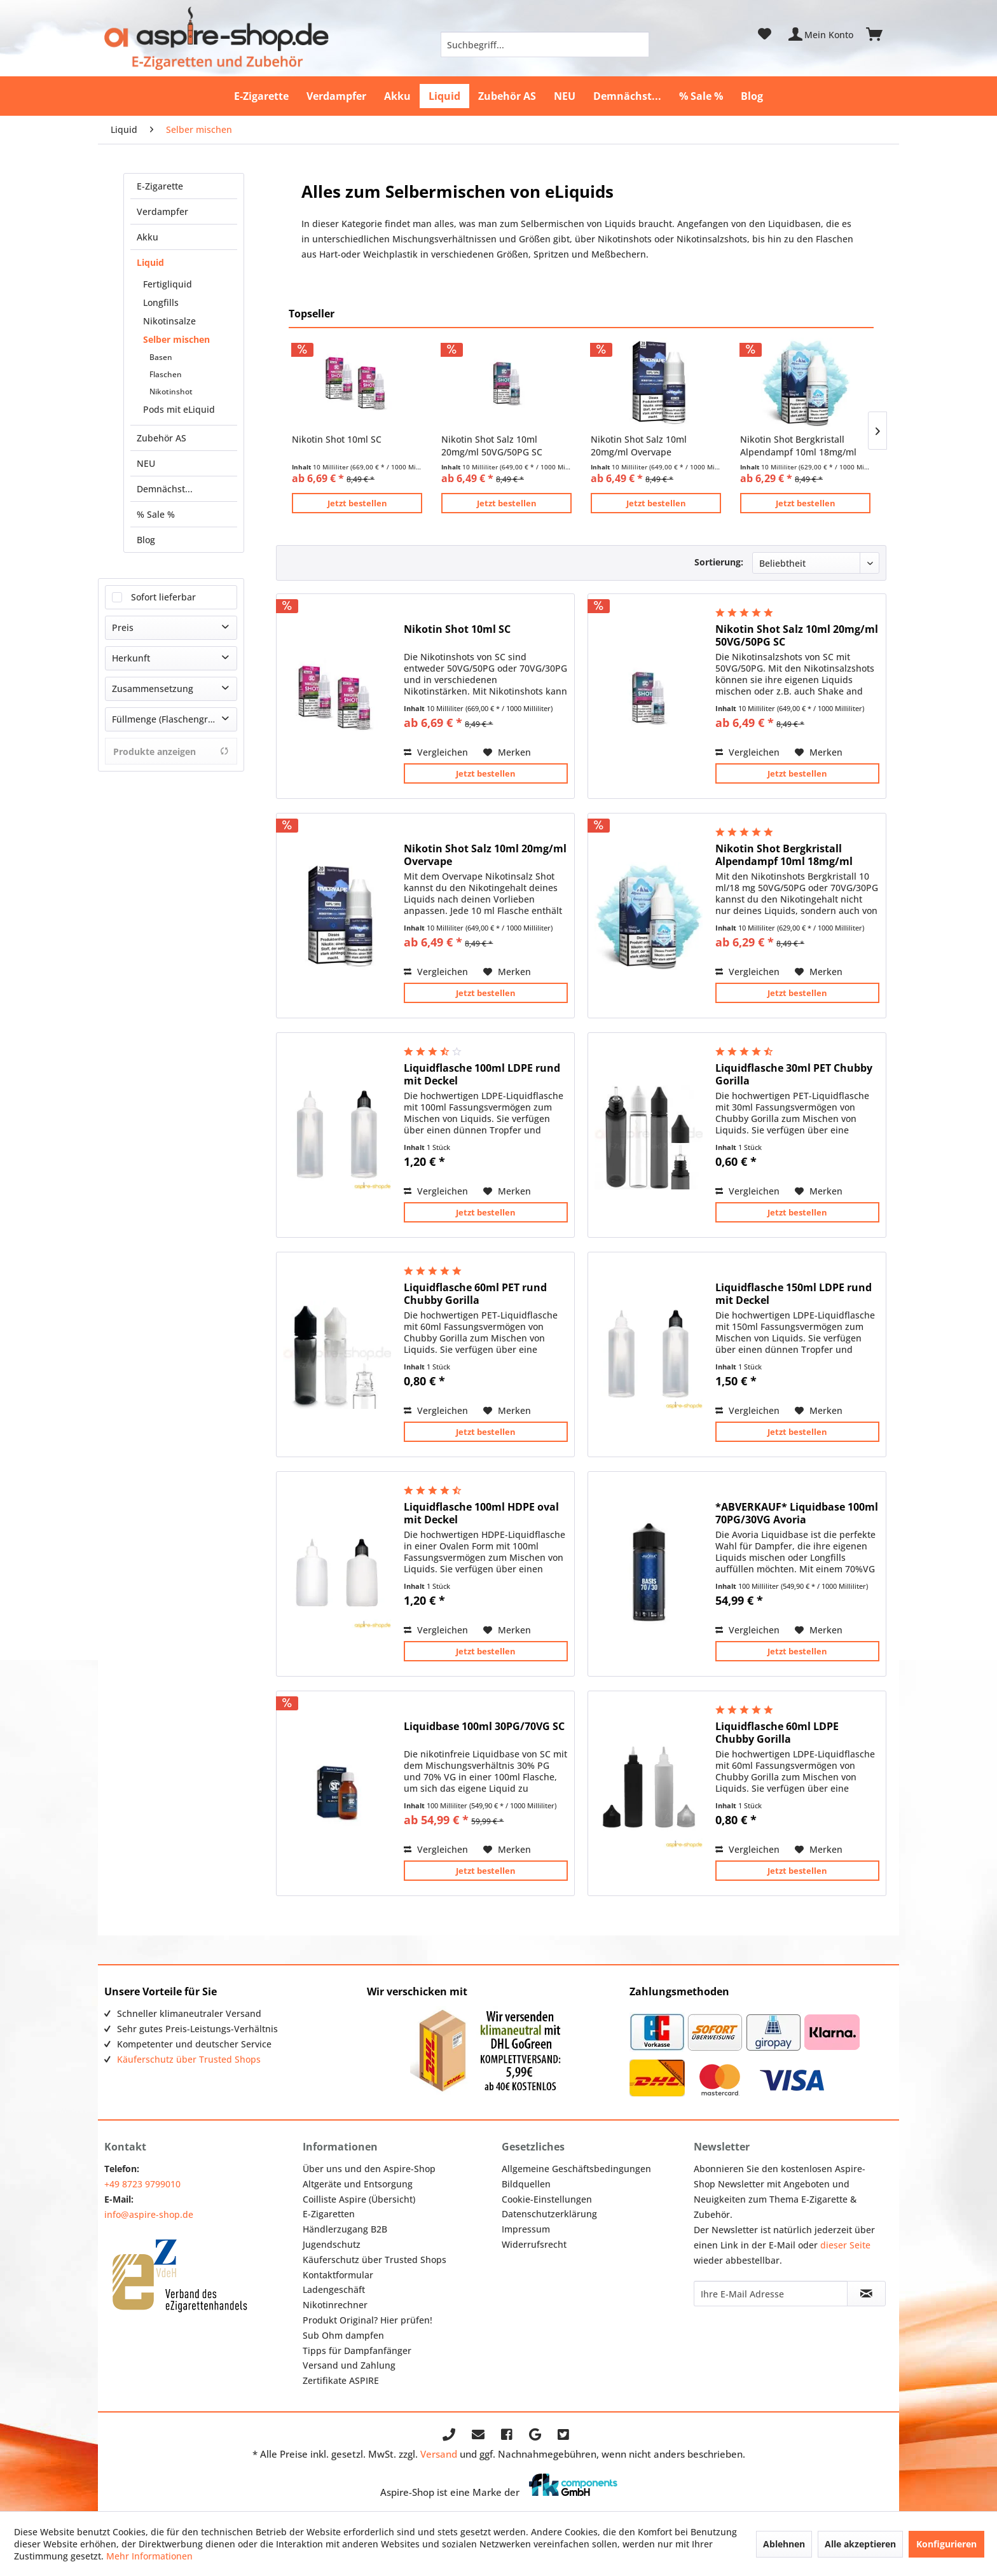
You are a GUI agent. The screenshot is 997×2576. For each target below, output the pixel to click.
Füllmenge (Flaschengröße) (169, 719)
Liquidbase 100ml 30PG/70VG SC (484, 1726)
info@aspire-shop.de (148, 2214)
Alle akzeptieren (860, 2544)
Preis (123, 627)
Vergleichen (436, 752)
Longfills (161, 302)
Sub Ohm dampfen (343, 2335)
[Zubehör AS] (507, 96)
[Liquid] (444, 96)
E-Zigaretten (329, 2214)
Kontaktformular (338, 2275)
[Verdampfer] (336, 96)
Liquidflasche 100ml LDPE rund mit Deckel (482, 1074)
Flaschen (165, 374)
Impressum (526, 2229)
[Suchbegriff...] (545, 44)
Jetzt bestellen (357, 503)
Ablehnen (784, 2544)
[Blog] (752, 96)
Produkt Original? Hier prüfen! (367, 2320)
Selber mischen (176, 339)
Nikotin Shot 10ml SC (337, 439)
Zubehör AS (161, 438)
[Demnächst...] (627, 96)
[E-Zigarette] (261, 96)
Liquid (150, 262)
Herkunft (131, 658)
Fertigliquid (167, 284)
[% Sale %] (701, 96)
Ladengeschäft (334, 2289)
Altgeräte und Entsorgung (358, 2184)
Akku (147, 237)
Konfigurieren (946, 2544)
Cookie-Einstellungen (547, 2199)
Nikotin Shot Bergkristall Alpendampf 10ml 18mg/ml (798, 445)
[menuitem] (545, 44)
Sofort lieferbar (163, 597)
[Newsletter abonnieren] (866, 2293)
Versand (438, 2454)
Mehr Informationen (149, 2556)
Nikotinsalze (169, 321)
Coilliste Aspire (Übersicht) (359, 2199)
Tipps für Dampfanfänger (357, 2350)
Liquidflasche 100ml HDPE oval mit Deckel (481, 1513)
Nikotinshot (171, 391)
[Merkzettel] (765, 34)
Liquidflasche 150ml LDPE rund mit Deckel (793, 1293)
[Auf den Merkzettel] (507, 752)
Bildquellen (526, 2184)
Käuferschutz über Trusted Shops (189, 2059)
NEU (146, 463)
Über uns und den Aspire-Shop (369, 2169)
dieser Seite (845, 2245)
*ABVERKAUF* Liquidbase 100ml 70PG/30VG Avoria (796, 1513)
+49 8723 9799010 (142, 2184)
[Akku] (397, 96)
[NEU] (564, 96)
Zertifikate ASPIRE (341, 2380)
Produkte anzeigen (171, 751)
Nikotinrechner (335, 2305)
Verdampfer (162, 211)
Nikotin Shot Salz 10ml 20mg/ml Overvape (639, 445)
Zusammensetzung (152, 688)
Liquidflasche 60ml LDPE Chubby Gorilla (777, 1732)
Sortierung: (718, 562)
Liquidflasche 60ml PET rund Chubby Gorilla (475, 1293)
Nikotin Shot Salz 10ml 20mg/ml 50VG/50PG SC (491, 445)
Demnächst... (165, 489)
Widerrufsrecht (534, 2244)
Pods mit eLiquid (179, 409)
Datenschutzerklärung (549, 2214)
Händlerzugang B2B (345, 2229)
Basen (160, 357)
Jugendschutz (332, 2244)
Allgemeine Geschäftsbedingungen (576, 2169)
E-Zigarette (160, 186)
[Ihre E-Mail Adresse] (771, 2293)
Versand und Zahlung (349, 2365)
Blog (146, 540)
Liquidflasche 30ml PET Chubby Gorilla (793, 1074)
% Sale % (156, 514)
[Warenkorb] (880, 34)
